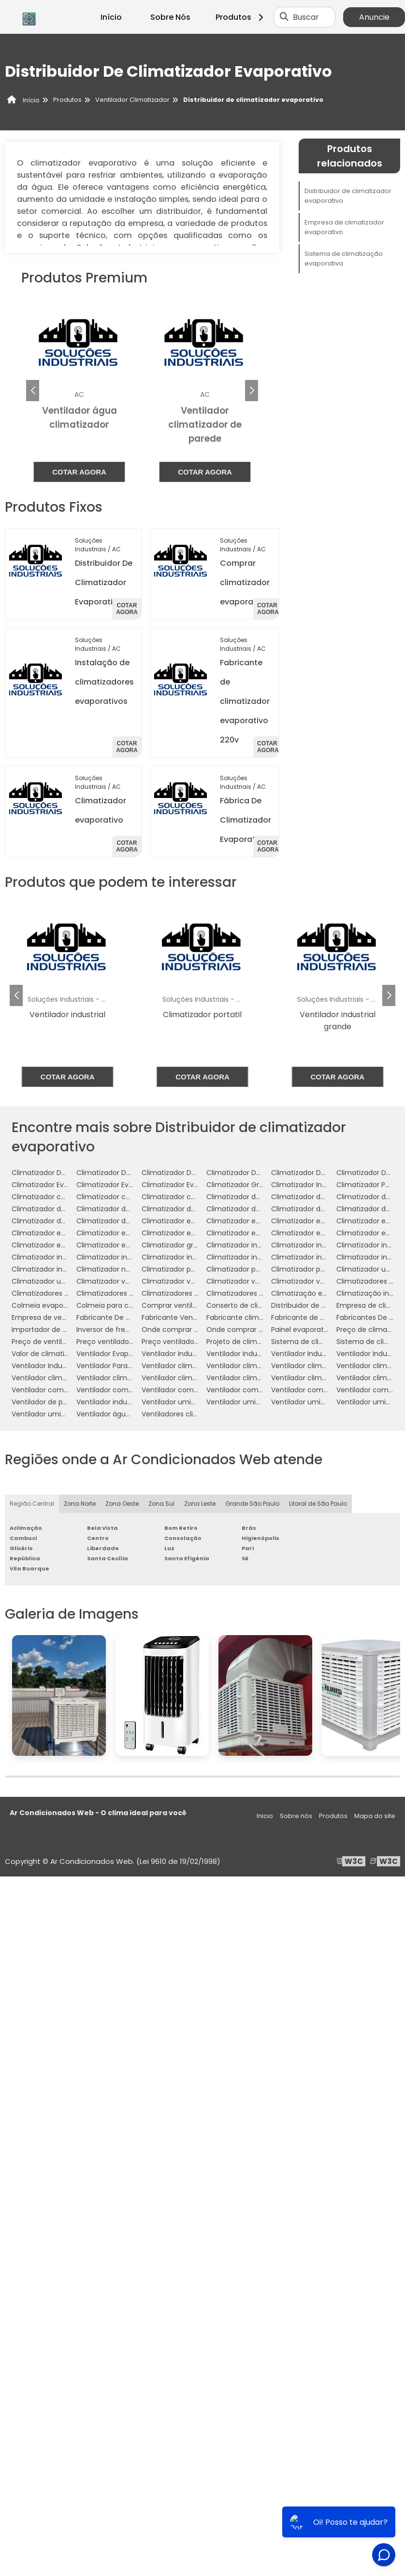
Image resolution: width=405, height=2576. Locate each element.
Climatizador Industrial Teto (317, 1185)
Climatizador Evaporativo (118, 1185)
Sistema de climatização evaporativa (343, 258)
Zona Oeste (122, 1503)
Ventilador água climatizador (125, 1414)
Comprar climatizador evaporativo (245, 582)
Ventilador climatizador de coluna (328, 1366)
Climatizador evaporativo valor (128, 1245)
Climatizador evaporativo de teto (132, 1233)
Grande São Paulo (252, 1503)
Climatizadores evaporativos (124, 1293)
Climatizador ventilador (115, 1281)
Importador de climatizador (58, 1329)
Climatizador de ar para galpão (128, 1209)
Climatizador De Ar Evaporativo (194, 1172)
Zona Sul (161, 1503)
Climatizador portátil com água (324, 1269)
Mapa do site (374, 1815)
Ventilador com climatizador (60, 1390)
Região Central (32, 1503)
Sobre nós (296, 1815)
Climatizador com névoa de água (133, 1197)
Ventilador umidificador (181, 1402)
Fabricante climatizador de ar (256, 1317)
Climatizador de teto (111, 1221)
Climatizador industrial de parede (327, 1245)
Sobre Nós (170, 17)
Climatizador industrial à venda (64, 1269)
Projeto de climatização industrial (262, 1341)
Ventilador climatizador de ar (255, 1366)
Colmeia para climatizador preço (132, 1305)
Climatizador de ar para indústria (197, 1209)
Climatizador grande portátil (189, 1245)
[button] (251, 390)
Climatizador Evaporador (53, 1185)
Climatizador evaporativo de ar (323, 1221)
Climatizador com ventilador (190, 1197)
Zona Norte (80, 1503)
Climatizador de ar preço (313, 1209)
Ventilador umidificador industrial (67, 1414)
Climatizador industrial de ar (253, 1245)
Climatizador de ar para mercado (262, 1209)
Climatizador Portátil (370, 1185)
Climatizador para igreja (246, 1269)
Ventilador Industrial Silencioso (63, 1366)
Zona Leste (200, 1503)
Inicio (265, 1815)
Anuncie (374, 17)
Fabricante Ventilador (178, 1317)
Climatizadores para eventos (255, 1293)
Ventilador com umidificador (255, 1390)
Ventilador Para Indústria (117, 1366)
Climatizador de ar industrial (59, 1209)
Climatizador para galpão (184, 1269)
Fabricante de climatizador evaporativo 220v (245, 701)
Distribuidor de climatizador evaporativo (347, 195)
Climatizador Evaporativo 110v (191, 1185)
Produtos (241, 17)
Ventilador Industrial (175, 1353)
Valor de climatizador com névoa (68, 1353)
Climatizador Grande (241, 1185)
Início (111, 17)
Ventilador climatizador (181, 1366)
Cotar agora (79, 472)
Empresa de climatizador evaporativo (344, 227)
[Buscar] (284, 17)
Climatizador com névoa (54, 1197)
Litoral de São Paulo (318, 1503)
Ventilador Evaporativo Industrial (130, 1353)
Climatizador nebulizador (118, 1269)
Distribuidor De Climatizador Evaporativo (103, 582)
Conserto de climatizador (249, 1305)
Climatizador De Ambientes (58, 1172)
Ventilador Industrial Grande (318, 1353)
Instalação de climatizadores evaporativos (104, 682)
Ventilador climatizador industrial (67, 1378)
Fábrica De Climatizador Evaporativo (245, 820)
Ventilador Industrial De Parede (258, 1353)
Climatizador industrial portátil (322, 1257)
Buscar (306, 17)
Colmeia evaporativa (47, 1305)
